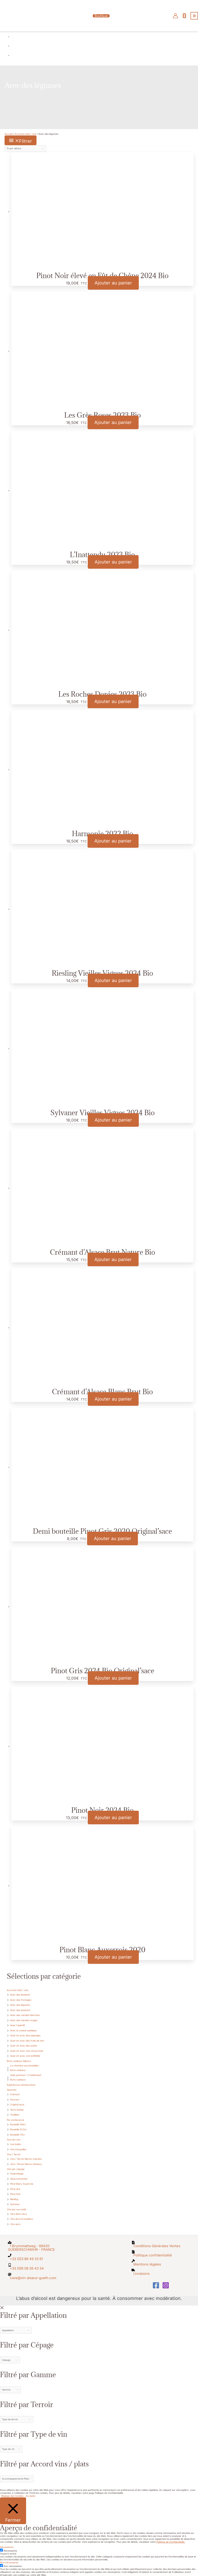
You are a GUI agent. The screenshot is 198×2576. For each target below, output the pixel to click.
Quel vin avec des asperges (25, 2034)
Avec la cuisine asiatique (23, 2029)
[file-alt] (161, 2243)
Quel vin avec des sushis (23, 2044)
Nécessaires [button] (6, 2543)
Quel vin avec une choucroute (26, 2049)
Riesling (14, 2198)
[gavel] (161, 2260)
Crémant (15, 2093)
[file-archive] (161, 2251)
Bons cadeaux (18, 2069)
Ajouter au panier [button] (113, 281)
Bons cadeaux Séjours (19, 2059)
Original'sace (17, 2103)
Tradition (14, 2113)
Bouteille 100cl (17, 2123)
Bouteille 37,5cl (18, 2128)
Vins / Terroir (14, 2153)
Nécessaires (10, 2547)
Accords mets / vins (17, 1989)
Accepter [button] (31, 2492)
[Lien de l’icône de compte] (176, 15)
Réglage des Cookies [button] (12, 2492)
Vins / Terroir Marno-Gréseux (26, 2163)
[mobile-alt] (37, 2263)
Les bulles (15, 2143)
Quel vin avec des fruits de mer (27, 2039)
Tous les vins (13, 2138)
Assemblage (16, 2172)
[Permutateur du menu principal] (194, 15)
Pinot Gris (15, 2187)
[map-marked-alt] (37, 2245)
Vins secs (15, 2223)
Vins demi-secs (18, 2212)
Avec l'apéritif (17, 2024)
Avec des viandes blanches (25, 2014)
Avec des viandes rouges (23, 2019)
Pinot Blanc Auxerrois (21, 2182)
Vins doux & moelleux (21, 2218)
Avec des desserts (20, 1993)
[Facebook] (155, 2281)
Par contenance (15, 2118)
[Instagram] (165, 2281)
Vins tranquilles (18, 2148)
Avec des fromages (20, 1998)
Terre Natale (17, 2108)
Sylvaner (15, 2203)
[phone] (37, 2254)
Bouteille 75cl (17, 2133)
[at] (37, 2272)
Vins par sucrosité (16, 2208)
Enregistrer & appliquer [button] (12, 2574)
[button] (99, 15)
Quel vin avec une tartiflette (25, 2055)
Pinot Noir (15, 2193)
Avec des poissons (20, 2009)
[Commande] (25, 147)
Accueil (8, 132)
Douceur (15, 2098)
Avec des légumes (20, 2004)
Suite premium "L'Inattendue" (26, 2074)
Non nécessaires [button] (9, 2559)
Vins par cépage (15, 2168)
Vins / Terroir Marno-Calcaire (26, 2158)
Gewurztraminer (19, 2177)
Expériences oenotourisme (21, 2083)
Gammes (11, 2088)
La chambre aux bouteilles (24, 2064)
